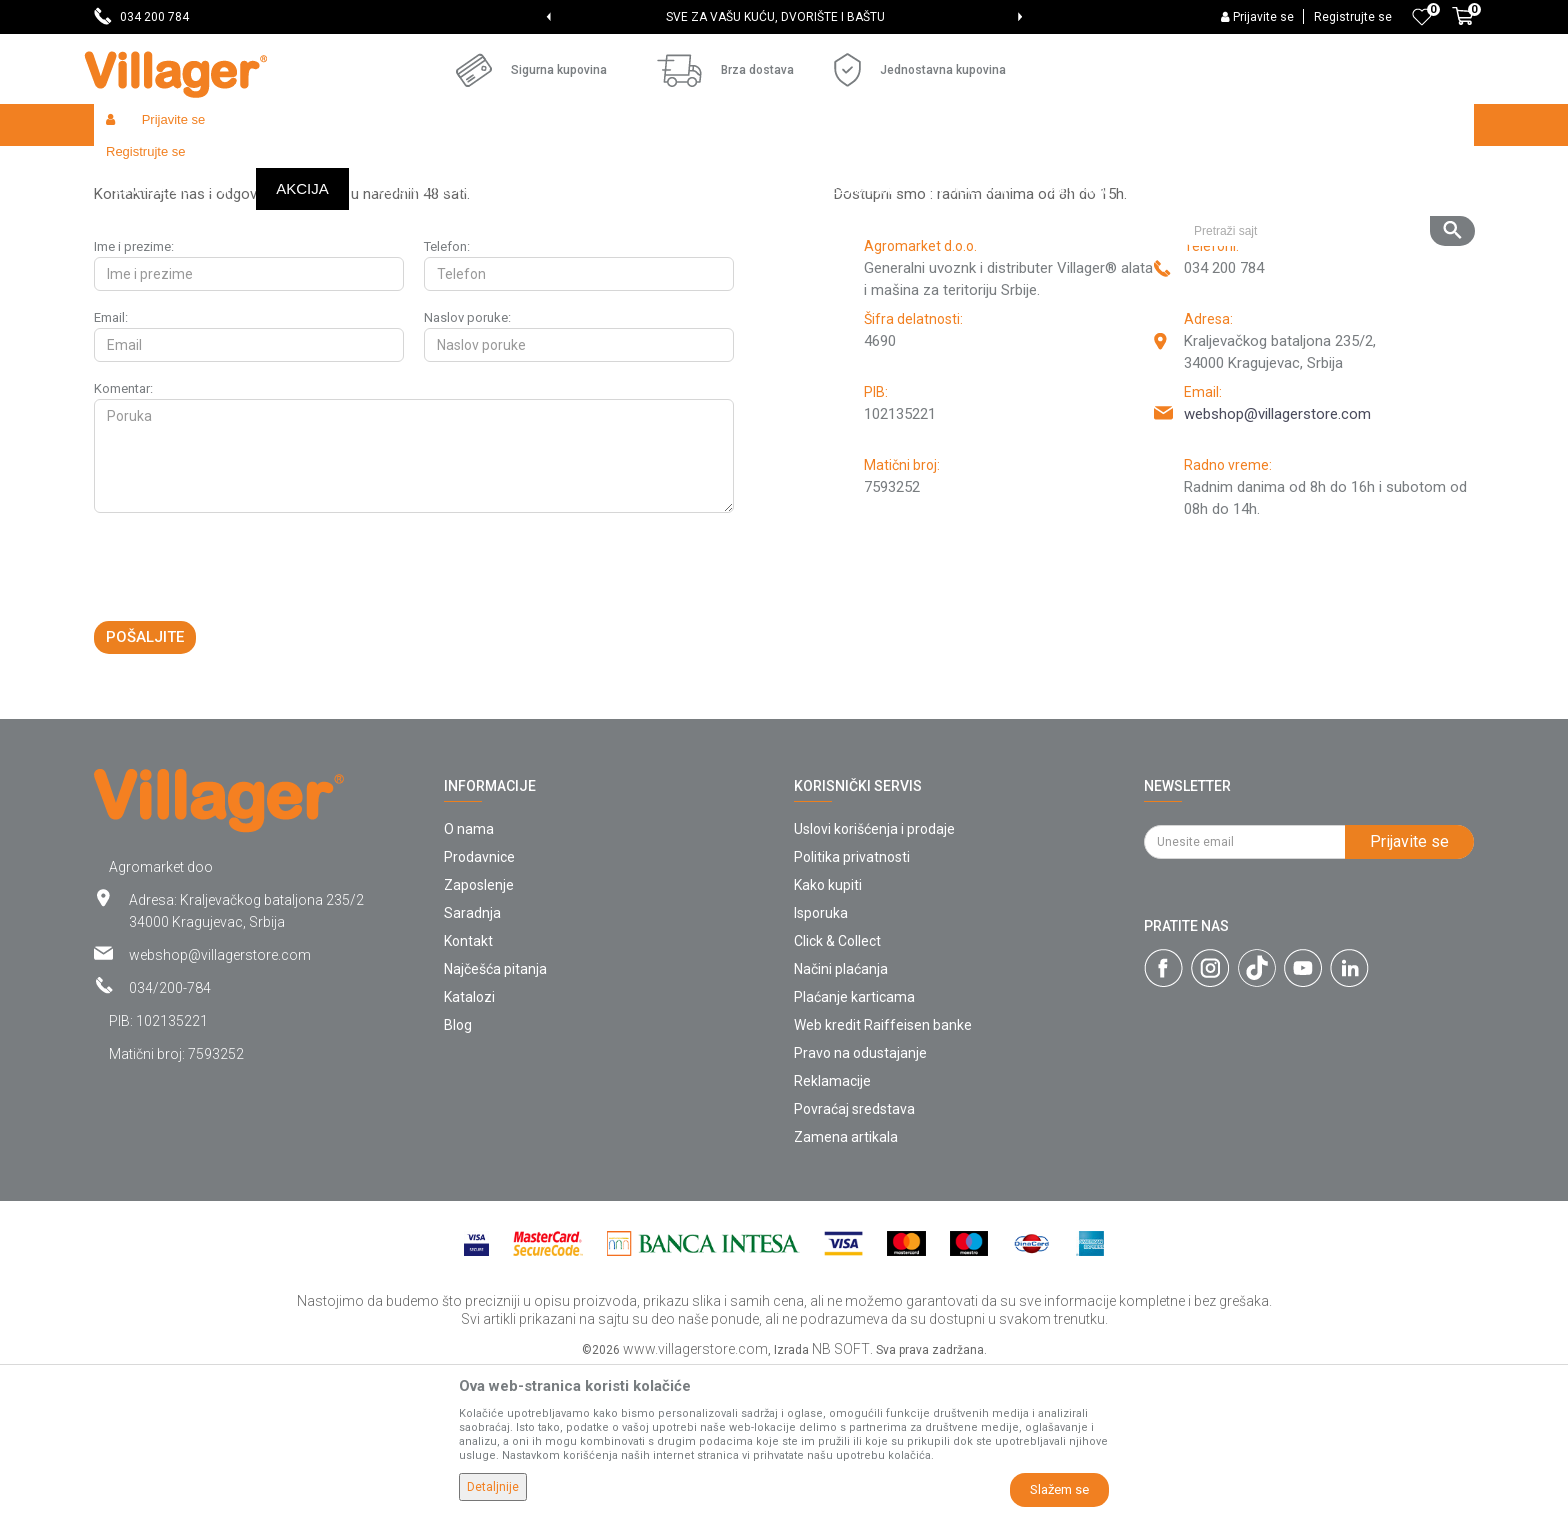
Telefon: (447, 392)
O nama (469, 975)
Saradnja (472, 1059)
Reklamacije (832, 1227)
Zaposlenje (479, 1031)
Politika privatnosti (852, 1003)
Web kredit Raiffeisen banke (883, 1171)
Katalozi (469, 1143)
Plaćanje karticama (854, 1143)
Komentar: (123, 534)
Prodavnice (479, 1003)
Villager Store (132, 167)
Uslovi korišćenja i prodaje (874, 975)
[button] (1326, 167)
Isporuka (821, 1059)
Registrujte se (1353, 17)
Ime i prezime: (134, 392)
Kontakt (468, 1087)
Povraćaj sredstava (854, 1255)
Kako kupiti (828, 1031)
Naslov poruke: (467, 463)
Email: (111, 463)
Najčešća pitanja (495, 1115)
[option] (784, 17)
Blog (458, 1171)
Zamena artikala (846, 1283)
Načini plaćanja (841, 1115)
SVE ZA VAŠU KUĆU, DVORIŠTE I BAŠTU (782, 17)
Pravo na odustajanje (860, 1199)
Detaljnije (493, 1487)
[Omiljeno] (1422, 17)
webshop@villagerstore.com (1277, 560)
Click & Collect (837, 1087)
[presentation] (246, 713)
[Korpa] (1463, 27)
